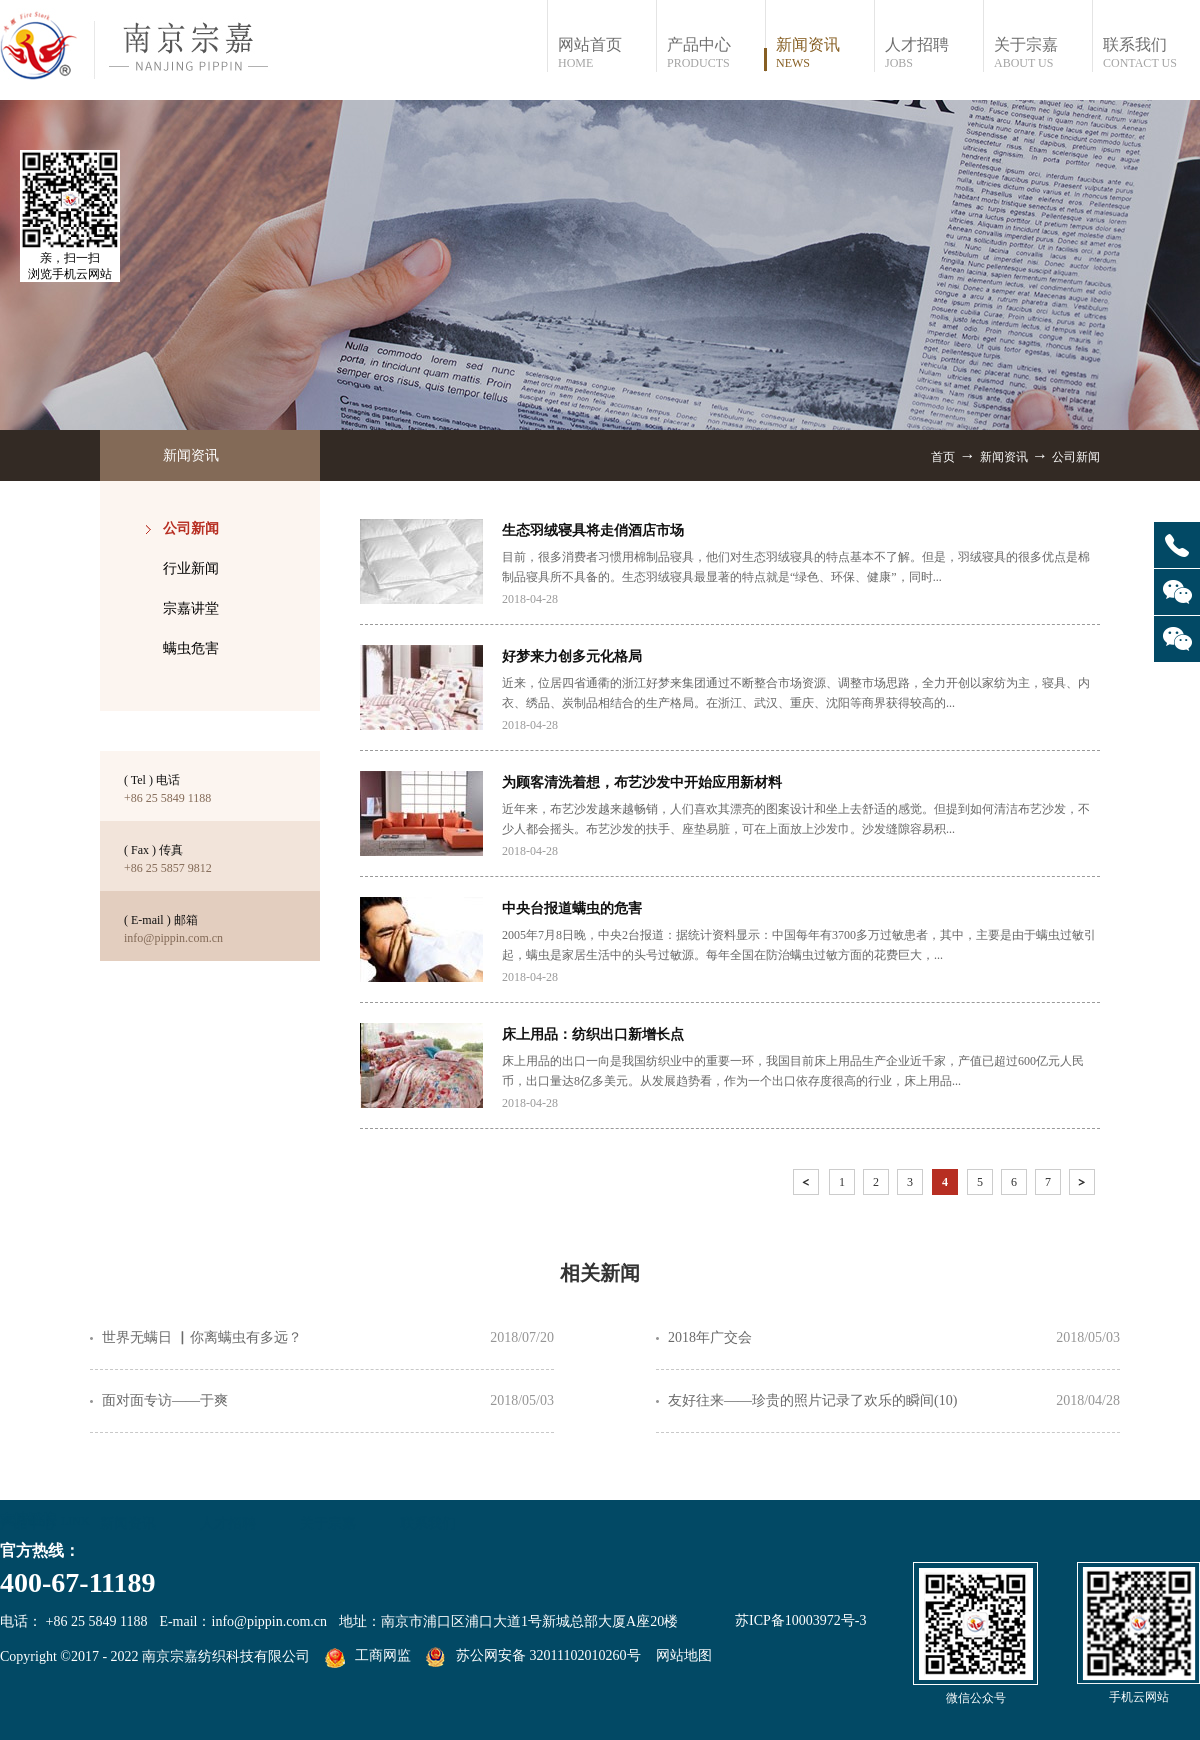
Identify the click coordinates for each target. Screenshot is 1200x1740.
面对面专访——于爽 (165, 1400)
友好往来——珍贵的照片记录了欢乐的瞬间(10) (812, 1400)
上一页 (808, 1185)
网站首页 (606, 53)
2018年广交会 (710, 1337)
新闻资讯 (1004, 457)
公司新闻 (1076, 457)
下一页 (1084, 1185)
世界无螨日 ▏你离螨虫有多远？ (202, 1337)
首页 (943, 457)
